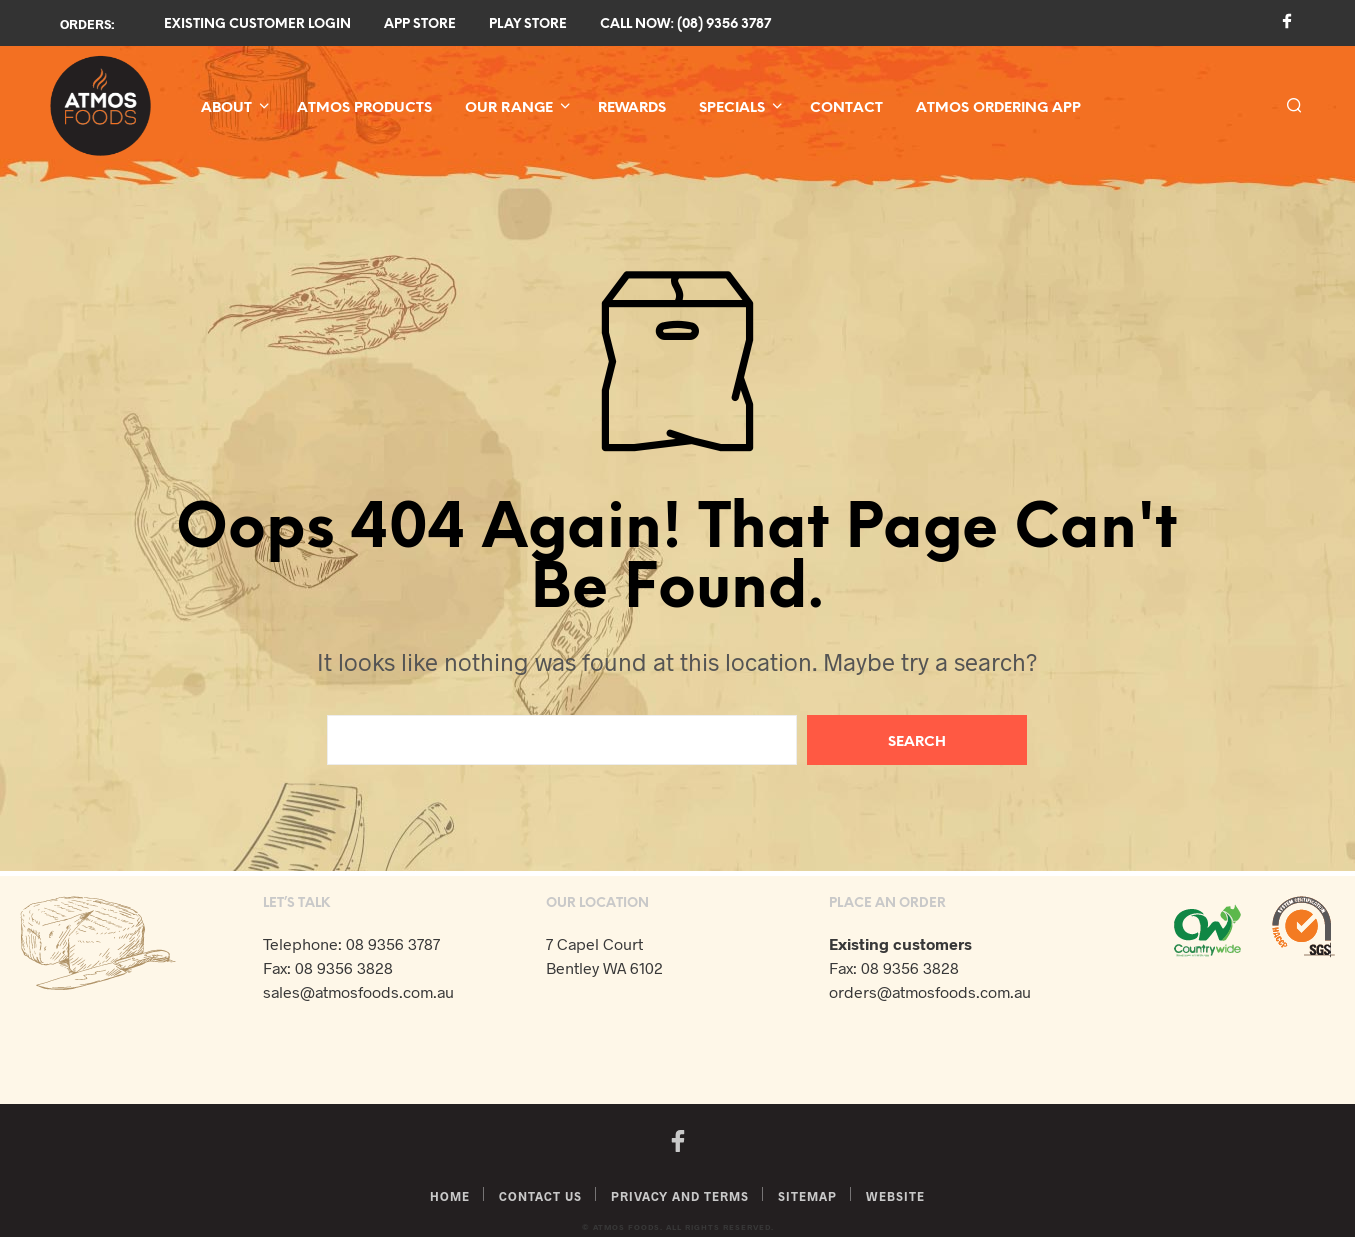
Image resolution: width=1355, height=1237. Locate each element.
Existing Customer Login (257, 24)
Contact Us (540, 1196)
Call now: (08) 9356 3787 (685, 24)
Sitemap (807, 1196)
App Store (420, 24)
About (226, 108)
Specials (732, 108)
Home (450, 1196)
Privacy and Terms (680, 1196)
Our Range (509, 108)
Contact (846, 108)
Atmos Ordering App (998, 108)
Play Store (528, 24)
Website (895, 1196)
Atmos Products (364, 108)
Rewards (632, 108)
